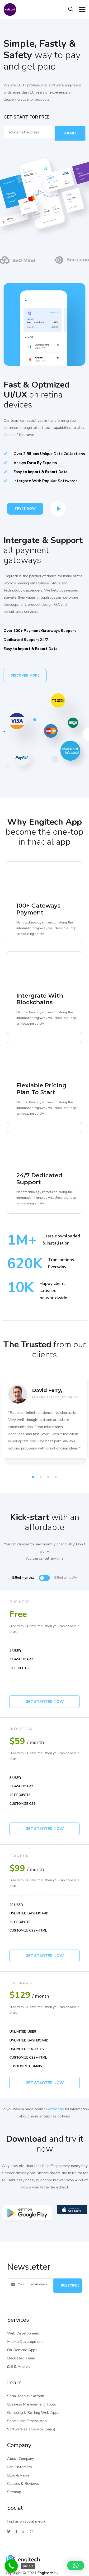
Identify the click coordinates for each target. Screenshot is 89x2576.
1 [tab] (34, 1470)
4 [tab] (56, 1470)
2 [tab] (41, 1470)
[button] (75, 2565)
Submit (70, 133)
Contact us (55, 2102)
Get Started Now (44, 1694)
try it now (25, 508)
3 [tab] (49, 1470)
